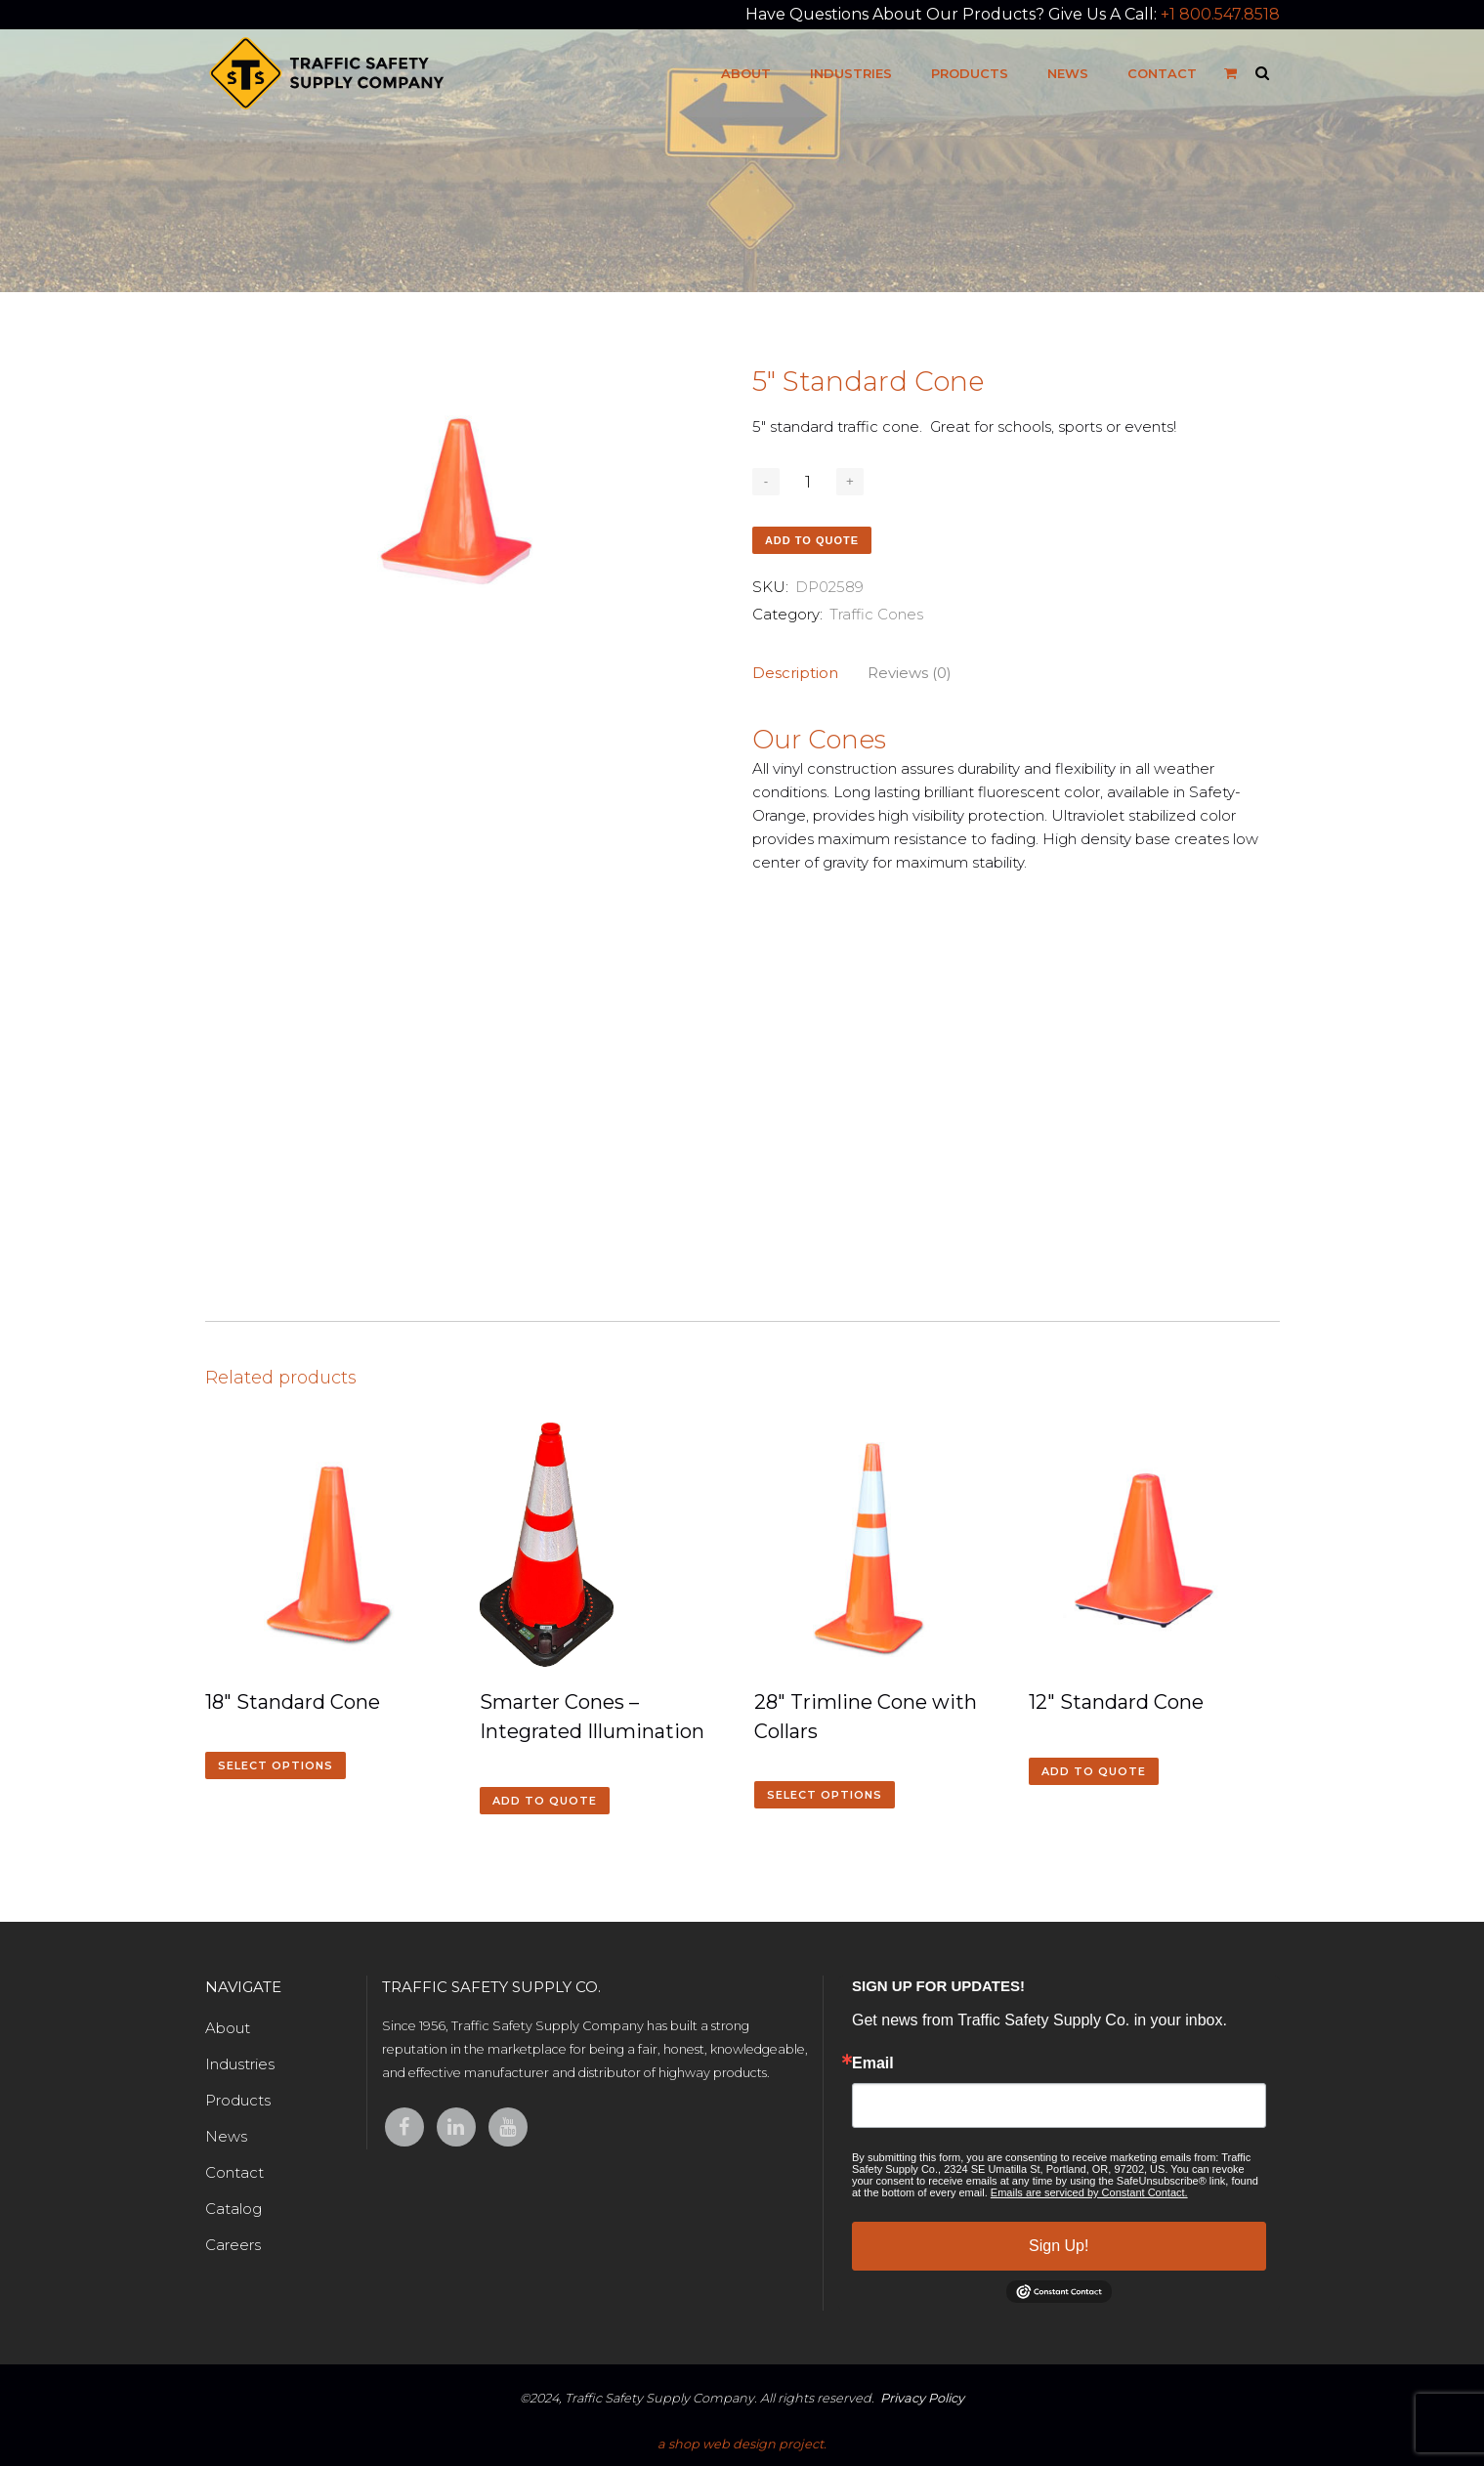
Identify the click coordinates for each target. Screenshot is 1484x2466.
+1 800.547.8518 (1220, 14)
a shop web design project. (742, 2444)
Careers (233, 2244)
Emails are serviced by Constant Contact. (1089, 2192)
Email (873, 2063)
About (227, 2028)
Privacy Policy (922, 2398)
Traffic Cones (876, 614)
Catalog (233, 2208)
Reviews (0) (910, 672)
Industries (240, 2064)
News (226, 2136)
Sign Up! (1058, 2245)
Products (238, 2100)
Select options (275, 1765)
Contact (234, 2172)
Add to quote (812, 540)
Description (795, 672)
